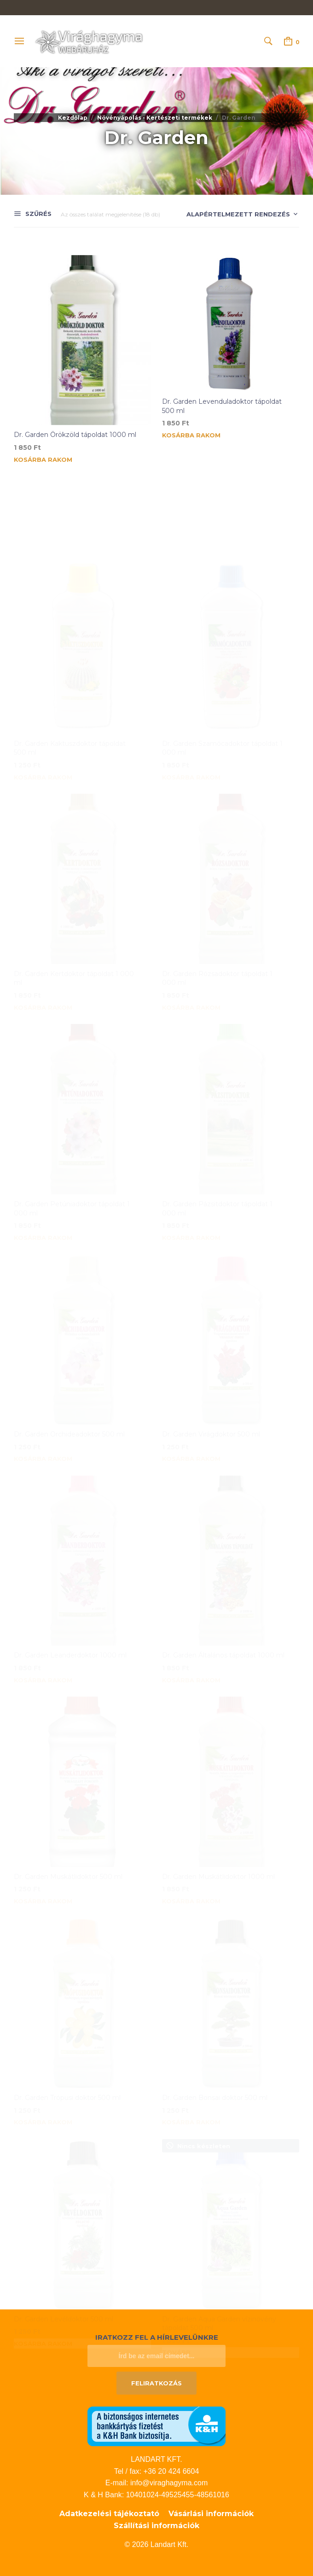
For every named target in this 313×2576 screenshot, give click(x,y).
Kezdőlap (72, 117)
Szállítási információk (156, 2525)
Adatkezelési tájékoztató (109, 2513)
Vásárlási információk (211, 2513)
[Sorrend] (235, 214)
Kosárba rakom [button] (43, 460)
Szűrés (37, 213)
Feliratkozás (156, 2383)
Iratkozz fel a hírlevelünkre (156, 2337)
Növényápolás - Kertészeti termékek (154, 117)
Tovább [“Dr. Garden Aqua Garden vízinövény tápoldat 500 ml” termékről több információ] (176, 2265)
